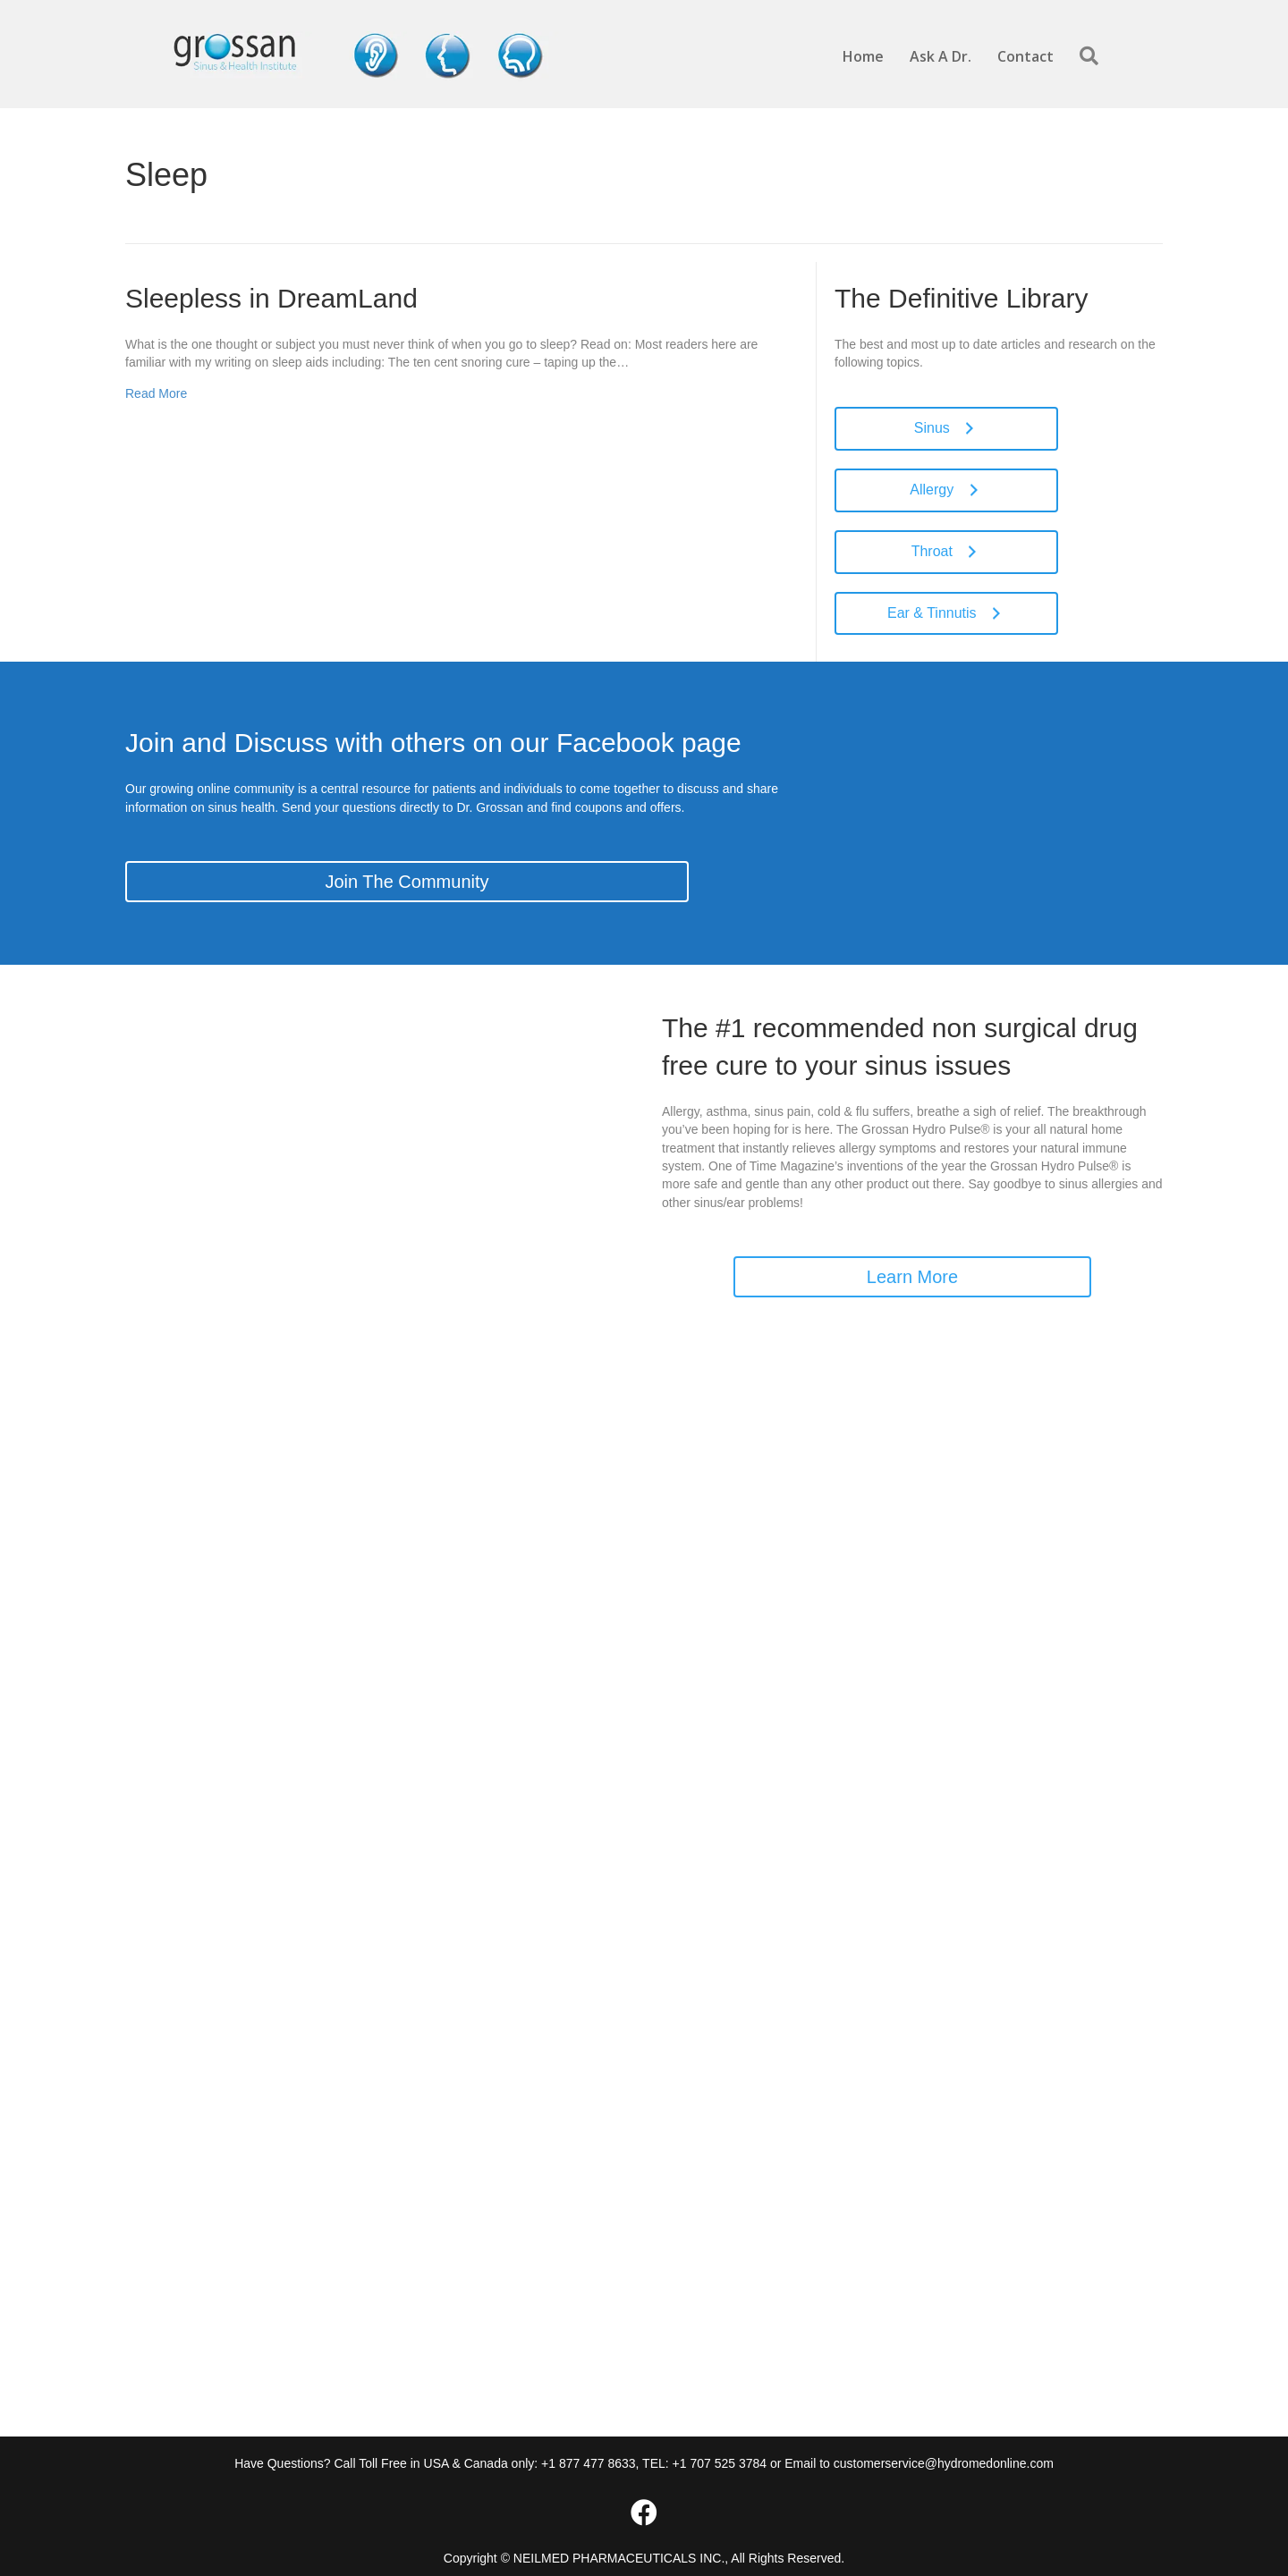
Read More (156, 393)
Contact (1025, 56)
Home (863, 56)
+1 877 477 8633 (588, 2463)
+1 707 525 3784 (720, 2463)
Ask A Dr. (940, 56)
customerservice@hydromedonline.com (944, 2463)
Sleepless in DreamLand (271, 298)
